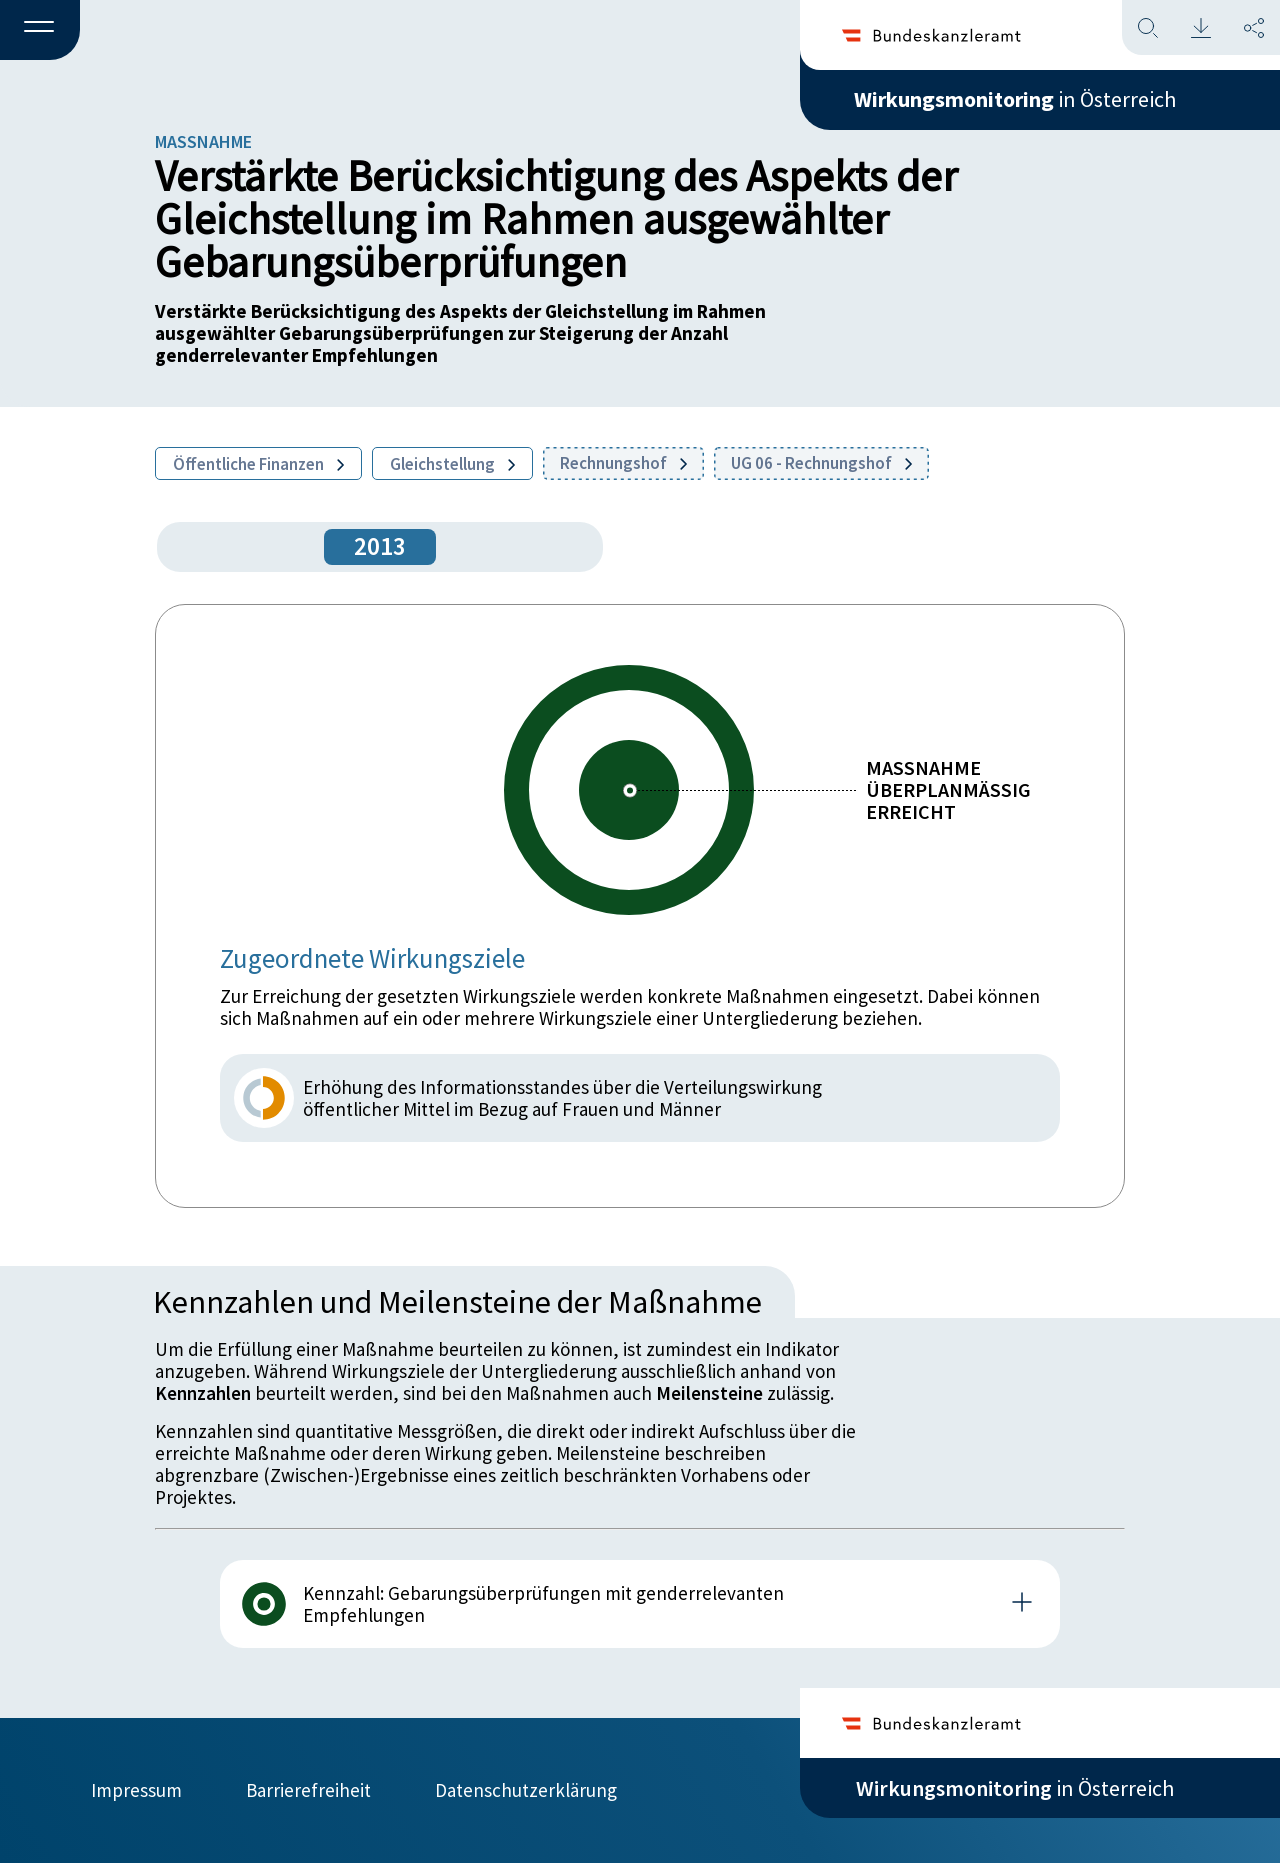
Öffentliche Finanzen (258, 464)
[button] (40, 31)
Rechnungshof (623, 463)
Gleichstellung (452, 464)
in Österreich (1015, 99)
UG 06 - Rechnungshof (821, 463)
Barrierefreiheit (308, 1790)
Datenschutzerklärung (526, 1790)
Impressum (136, 1790)
